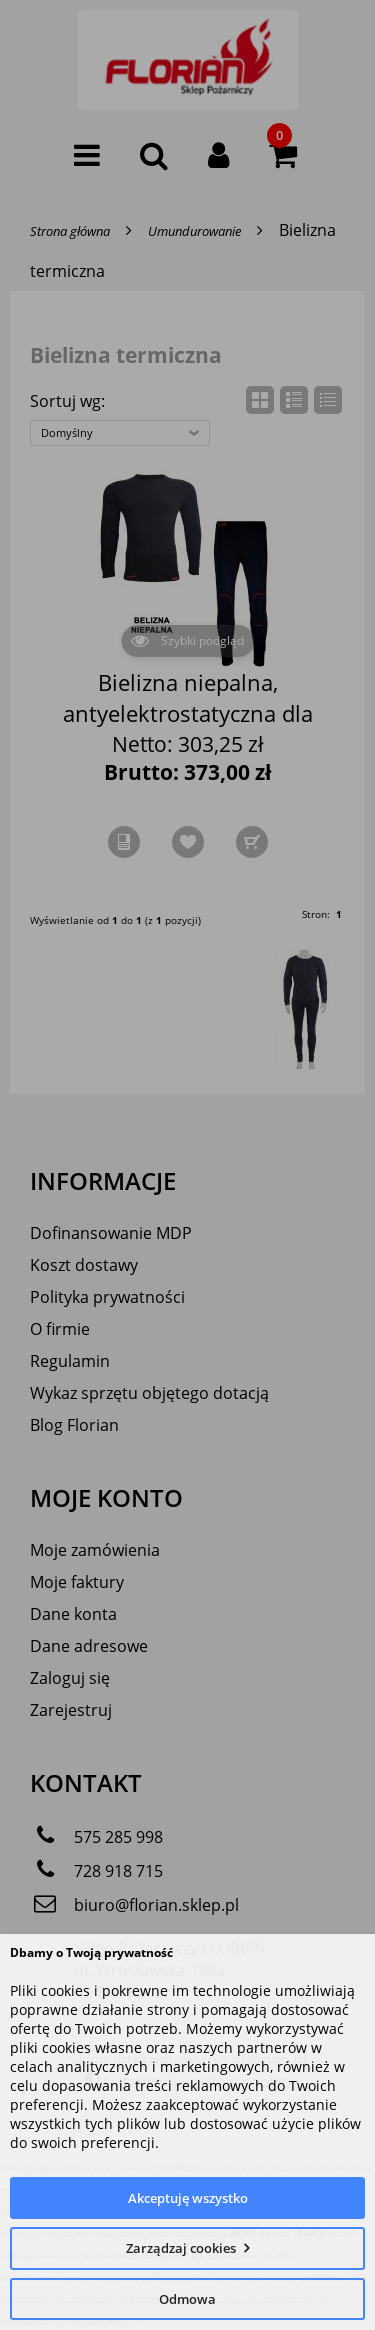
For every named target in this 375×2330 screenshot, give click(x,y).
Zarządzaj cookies (181, 2248)
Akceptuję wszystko (188, 2198)
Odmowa (187, 2299)
